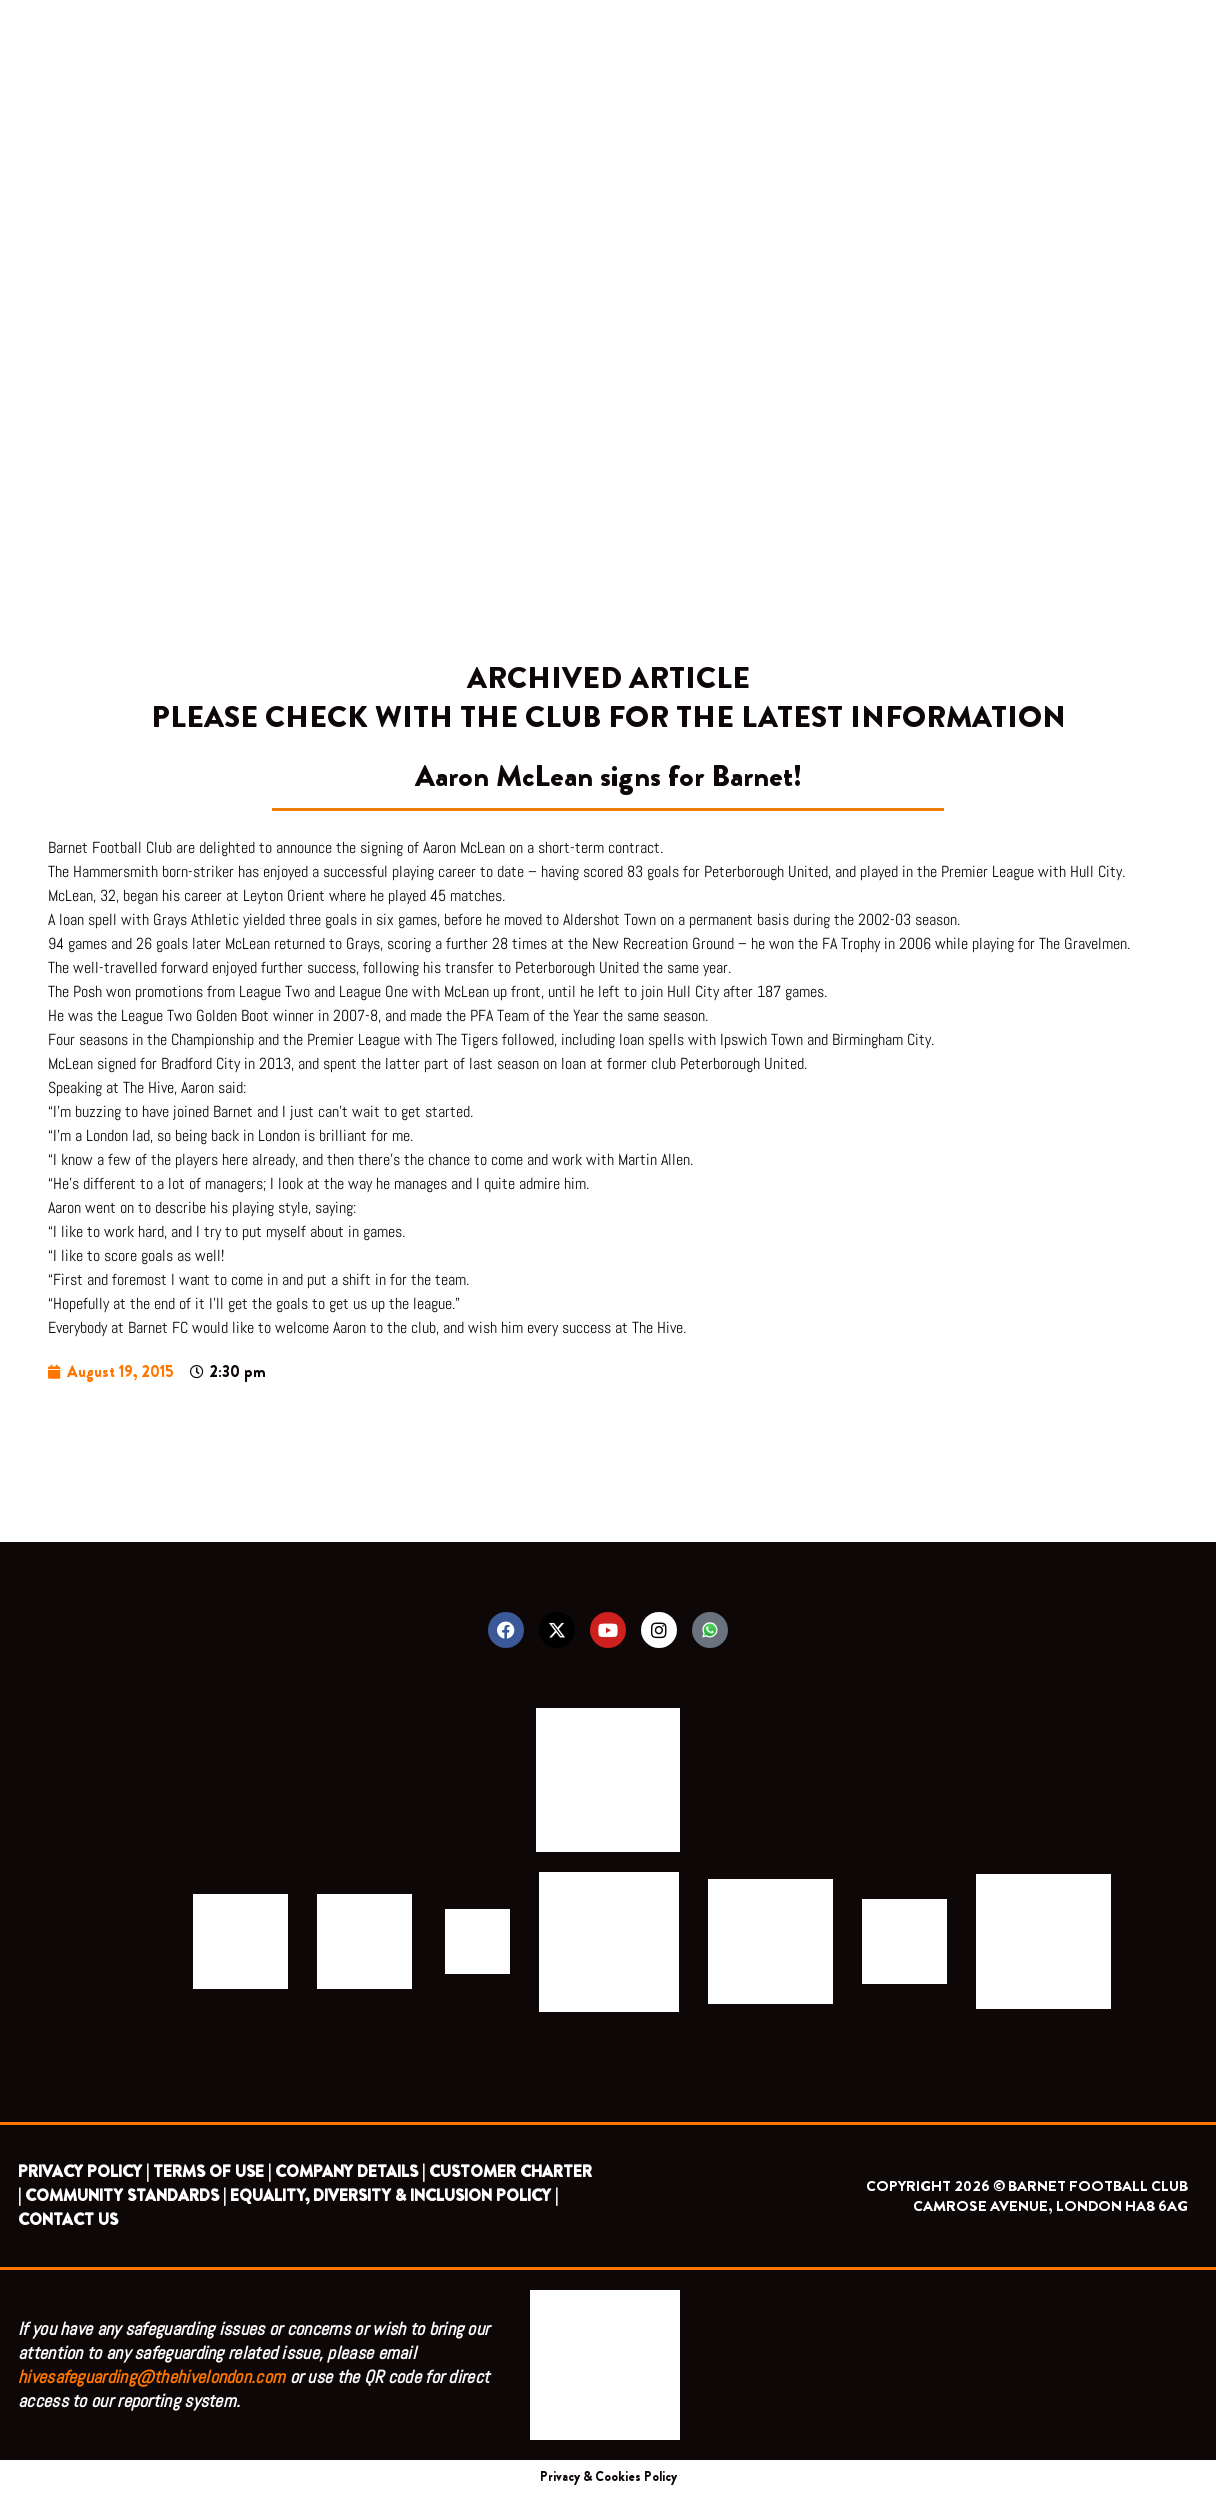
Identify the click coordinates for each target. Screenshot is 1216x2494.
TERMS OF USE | (212, 2171)
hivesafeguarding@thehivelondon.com (151, 2376)
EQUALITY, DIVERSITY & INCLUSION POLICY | (394, 2195)
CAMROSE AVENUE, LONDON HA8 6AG (1050, 2206)
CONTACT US (68, 2219)
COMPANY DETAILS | (350, 2171)
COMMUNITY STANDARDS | (125, 2195)
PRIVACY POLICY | (83, 2171)
